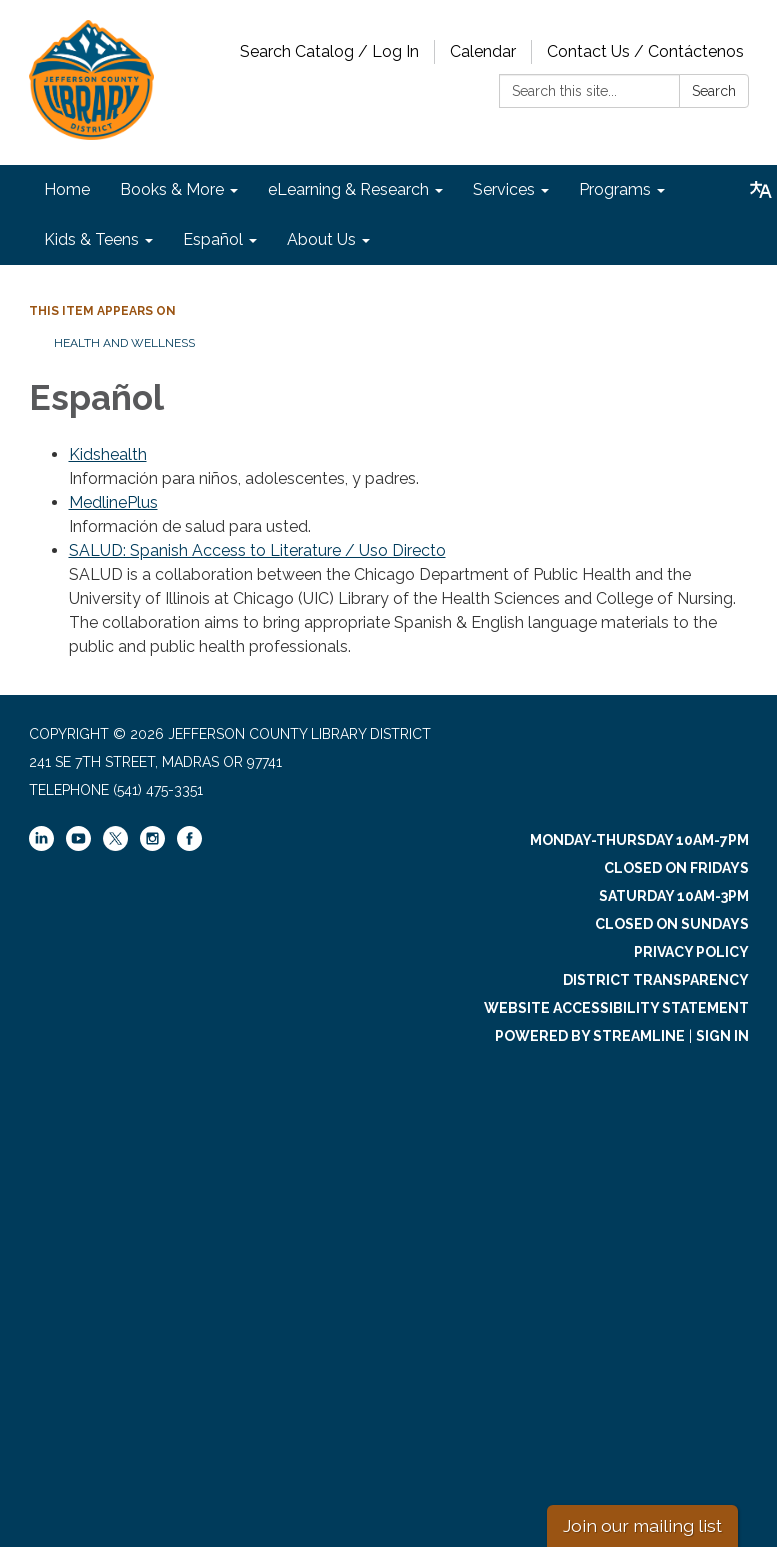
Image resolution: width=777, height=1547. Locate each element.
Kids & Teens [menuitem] (91, 239)
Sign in (722, 1036)
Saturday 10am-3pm (674, 896)
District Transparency (656, 980)
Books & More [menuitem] (172, 189)
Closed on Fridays (676, 868)
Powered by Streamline (590, 1036)
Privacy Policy (691, 952)
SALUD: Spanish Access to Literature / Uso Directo (257, 550)
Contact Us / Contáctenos (645, 51)
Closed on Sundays (672, 924)
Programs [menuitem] (615, 189)
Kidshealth (108, 454)
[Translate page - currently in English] (761, 190)
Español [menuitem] (213, 239)
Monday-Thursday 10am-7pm (639, 840)
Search (714, 91)
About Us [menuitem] (321, 239)
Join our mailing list (642, 1525)
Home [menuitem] (67, 189)
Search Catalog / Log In (329, 51)
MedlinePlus (113, 502)
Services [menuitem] (504, 189)
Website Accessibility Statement (616, 1008)
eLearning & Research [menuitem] (348, 189)
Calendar (483, 51)
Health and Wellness (124, 343)
